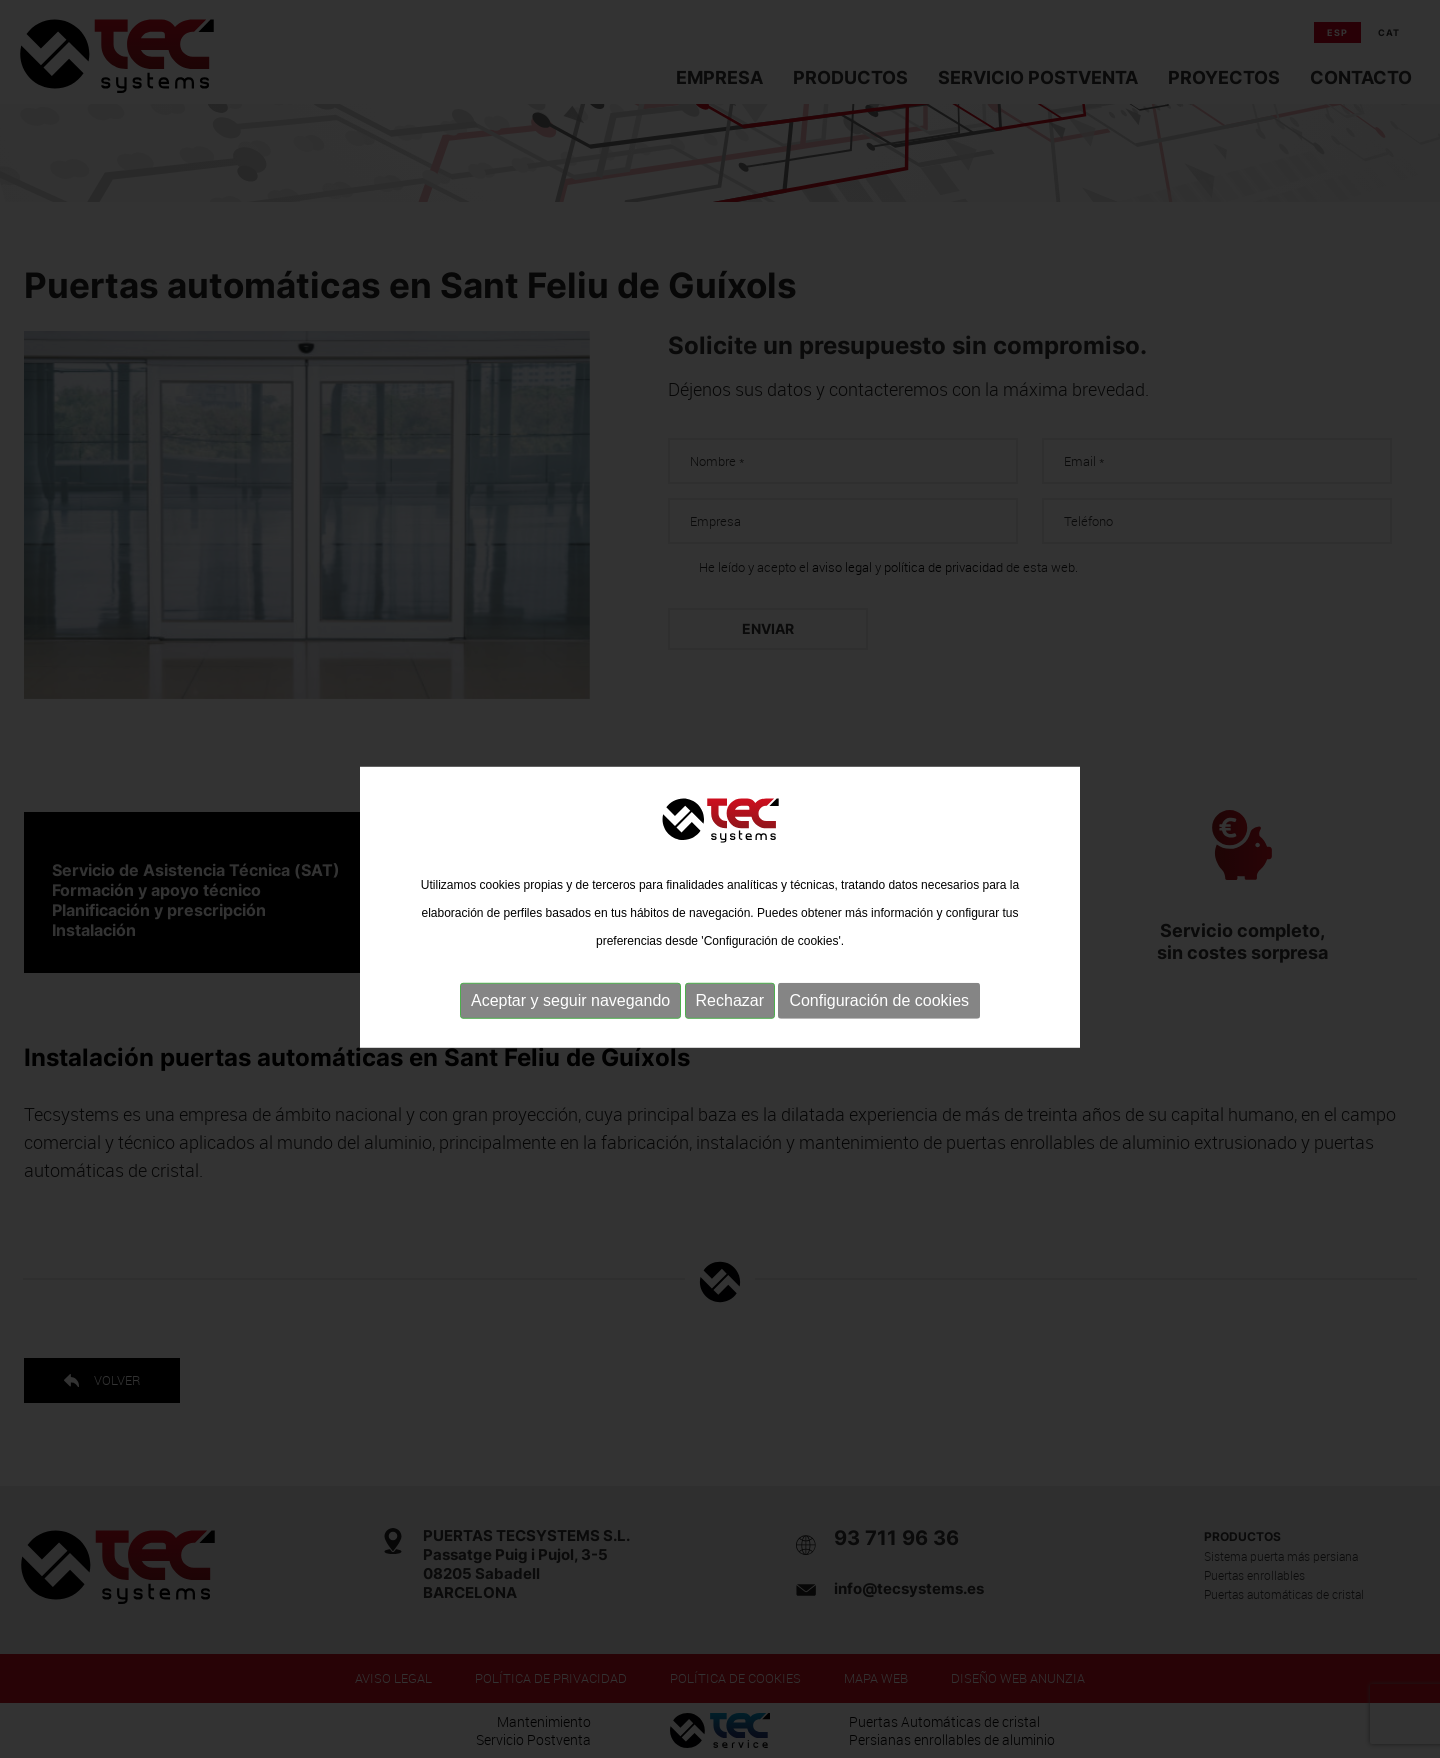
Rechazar (730, 1018)
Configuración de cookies (879, 1018)
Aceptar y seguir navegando (570, 1018)
